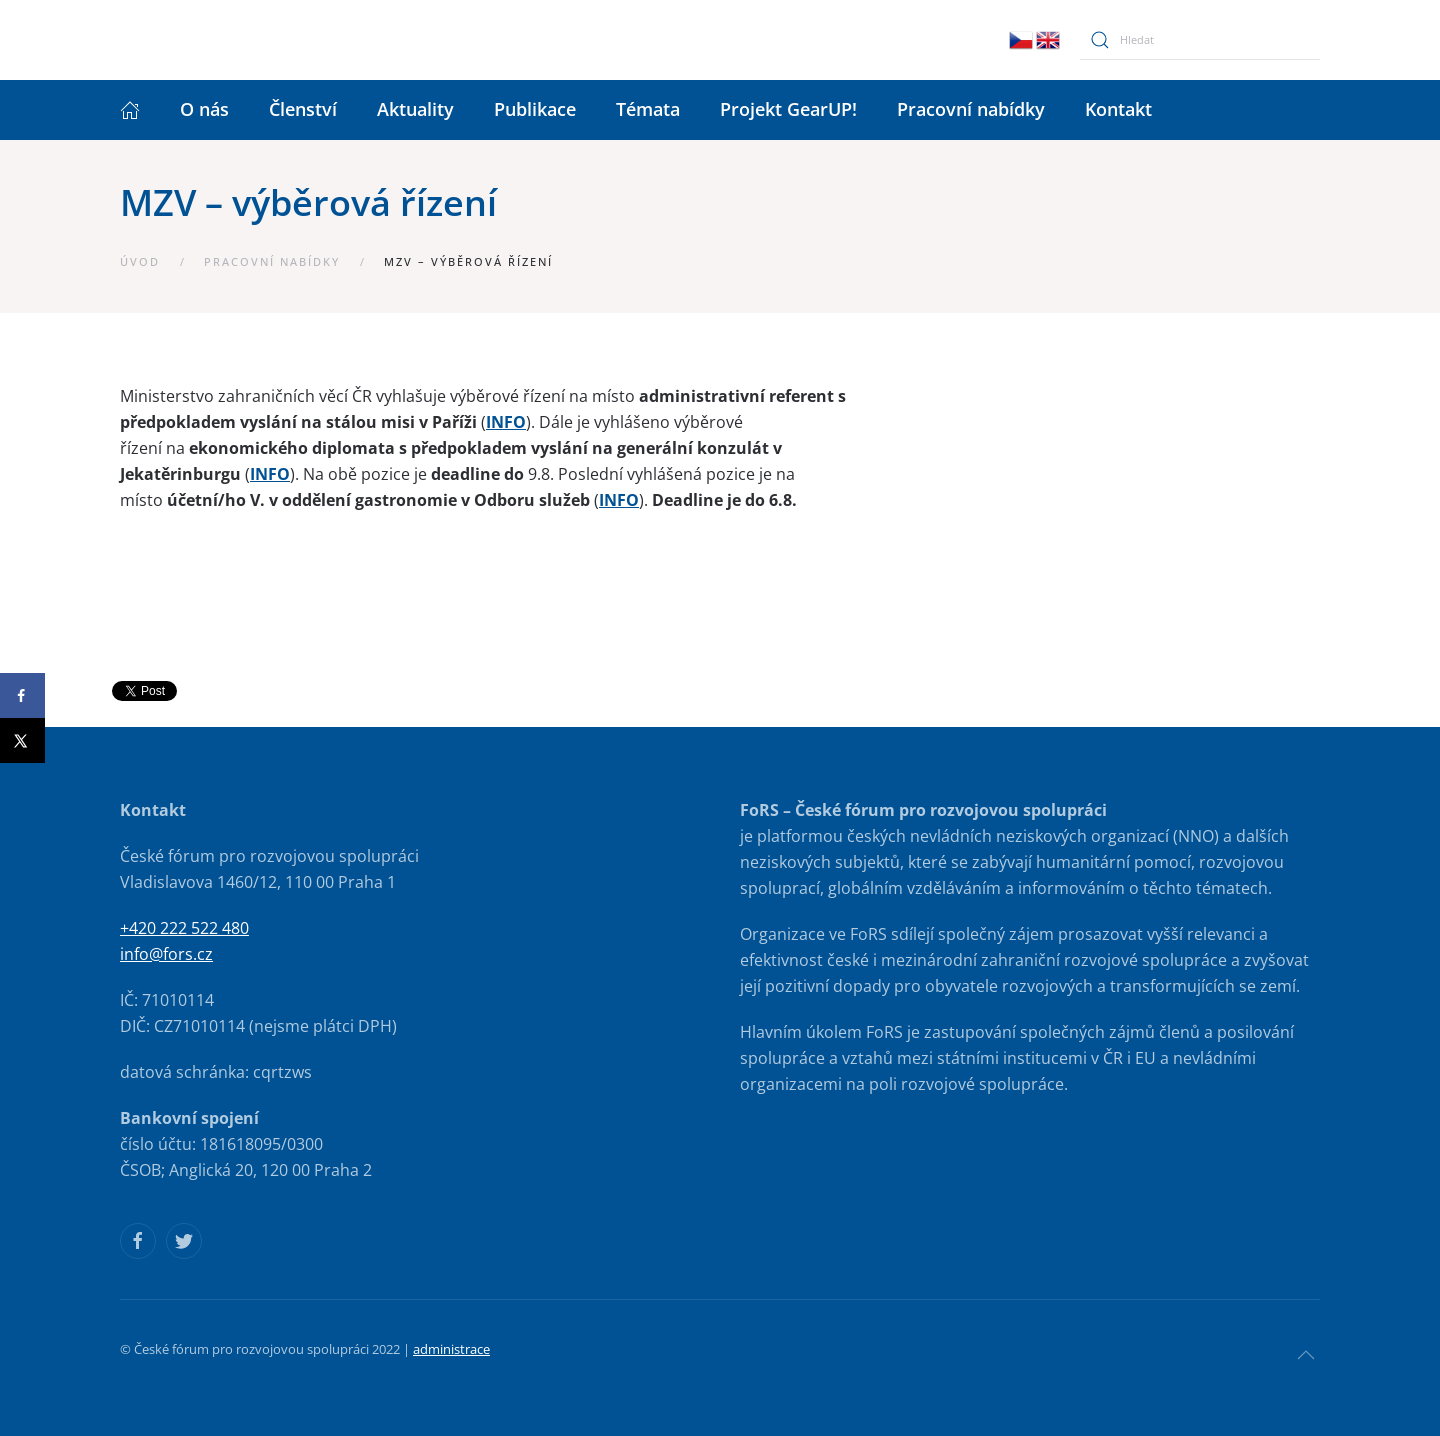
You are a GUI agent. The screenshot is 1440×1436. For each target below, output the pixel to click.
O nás (204, 109)
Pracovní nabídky (971, 109)
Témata (648, 109)
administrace (451, 1349)
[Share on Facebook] (22, 695)
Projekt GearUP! (788, 109)
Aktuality (415, 109)
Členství (303, 109)
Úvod (140, 261)
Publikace (535, 109)
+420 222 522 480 (184, 928)
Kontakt (1118, 109)
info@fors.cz (166, 954)
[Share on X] (22, 740)
